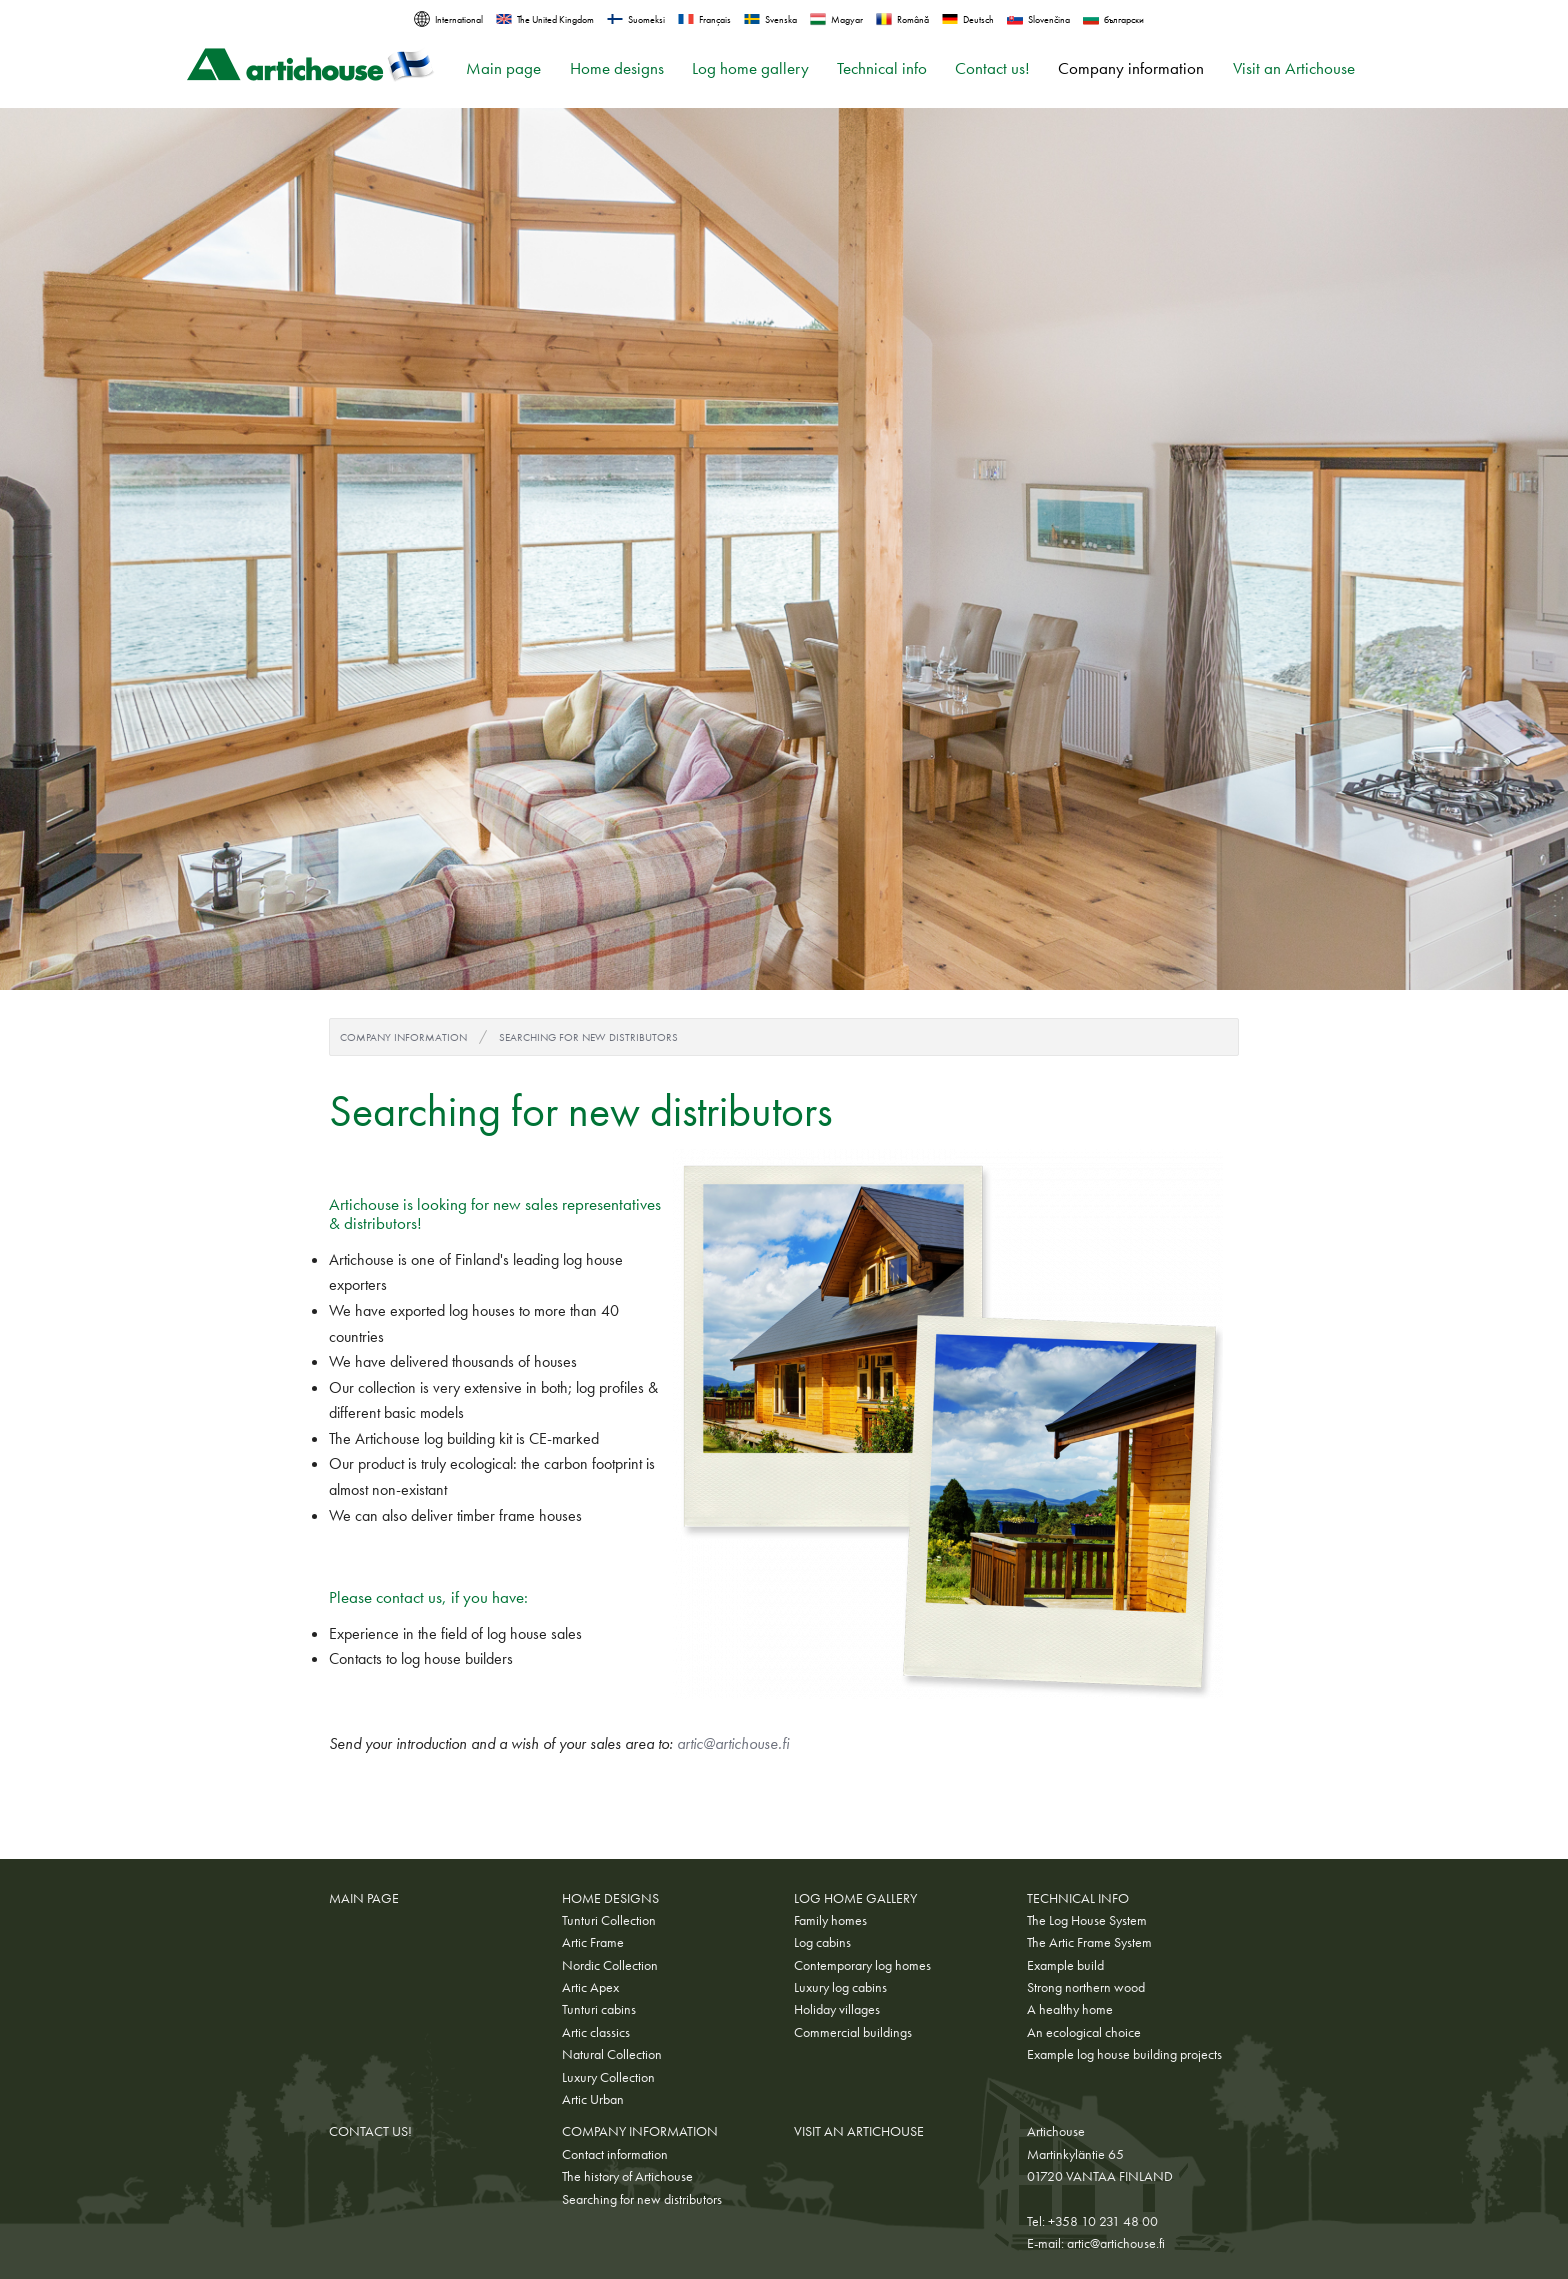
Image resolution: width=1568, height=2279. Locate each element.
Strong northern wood (1086, 1987)
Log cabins (822, 1942)
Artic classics (596, 2032)
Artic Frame (593, 1942)
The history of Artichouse (627, 2176)
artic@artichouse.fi (733, 1743)
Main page (503, 68)
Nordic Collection (610, 1965)
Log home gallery (750, 68)
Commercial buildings (853, 2032)
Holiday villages (837, 2009)
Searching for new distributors (588, 1037)
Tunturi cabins (599, 2009)
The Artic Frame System (1089, 1942)
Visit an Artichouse (1294, 68)
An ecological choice (1084, 2032)
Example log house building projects (1124, 2054)
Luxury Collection (608, 2077)
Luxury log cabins (840, 1987)
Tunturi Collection (609, 1920)
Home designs (617, 68)
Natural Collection (612, 2054)
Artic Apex (590, 1987)
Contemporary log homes (862, 1965)
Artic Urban (593, 2099)
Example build (1065, 1965)
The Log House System (1087, 1920)
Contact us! (992, 68)
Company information (1131, 68)
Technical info (882, 68)
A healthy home (1070, 2009)
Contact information (615, 2154)
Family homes (830, 1920)
